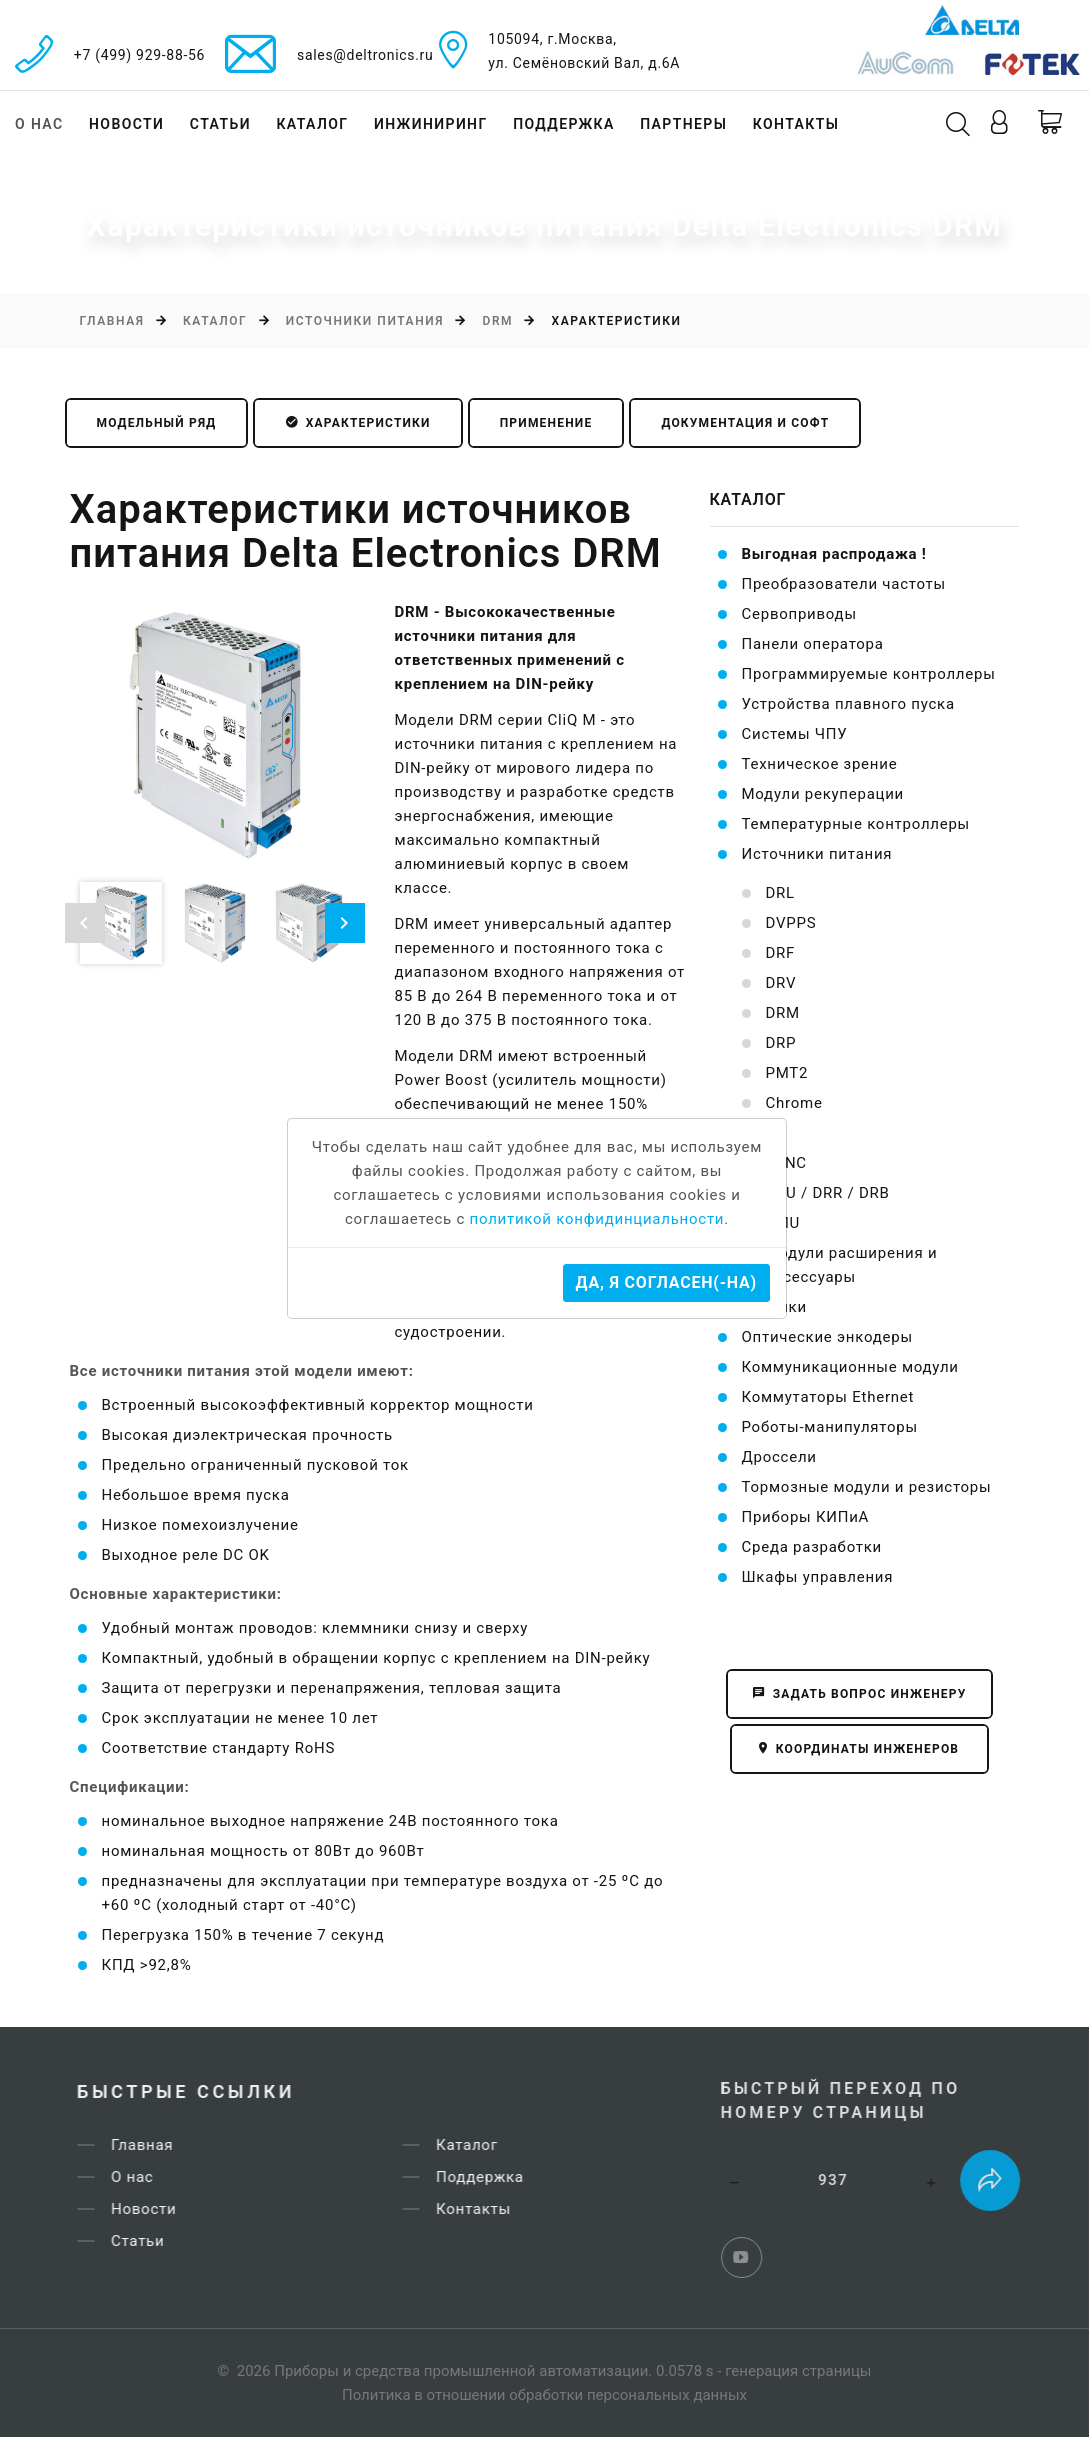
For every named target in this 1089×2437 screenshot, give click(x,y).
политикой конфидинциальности (597, 1219)
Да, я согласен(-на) (666, 1282)
